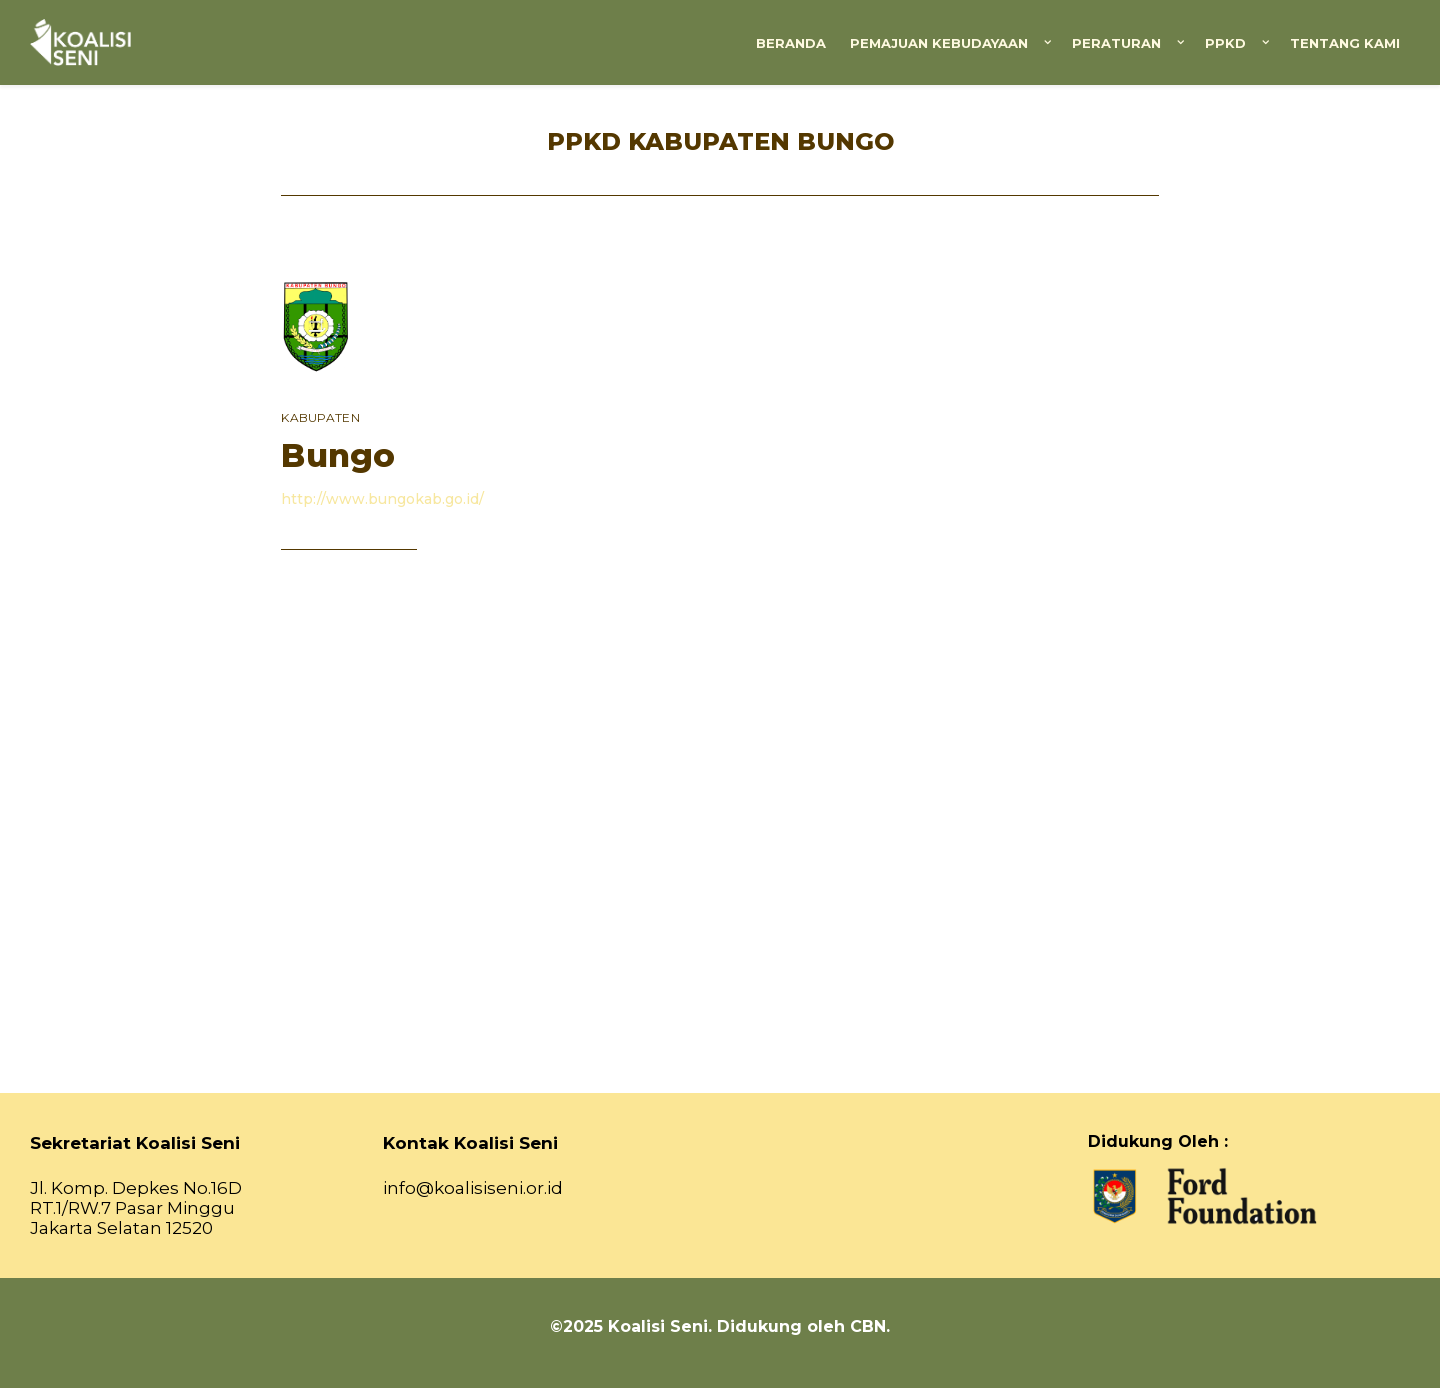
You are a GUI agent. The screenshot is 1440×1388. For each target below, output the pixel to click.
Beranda (791, 43)
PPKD (1225, 43)
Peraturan (1116, 43)
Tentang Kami (1345, 43)
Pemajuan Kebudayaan (939, 43)
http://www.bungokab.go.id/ (382, 499)
